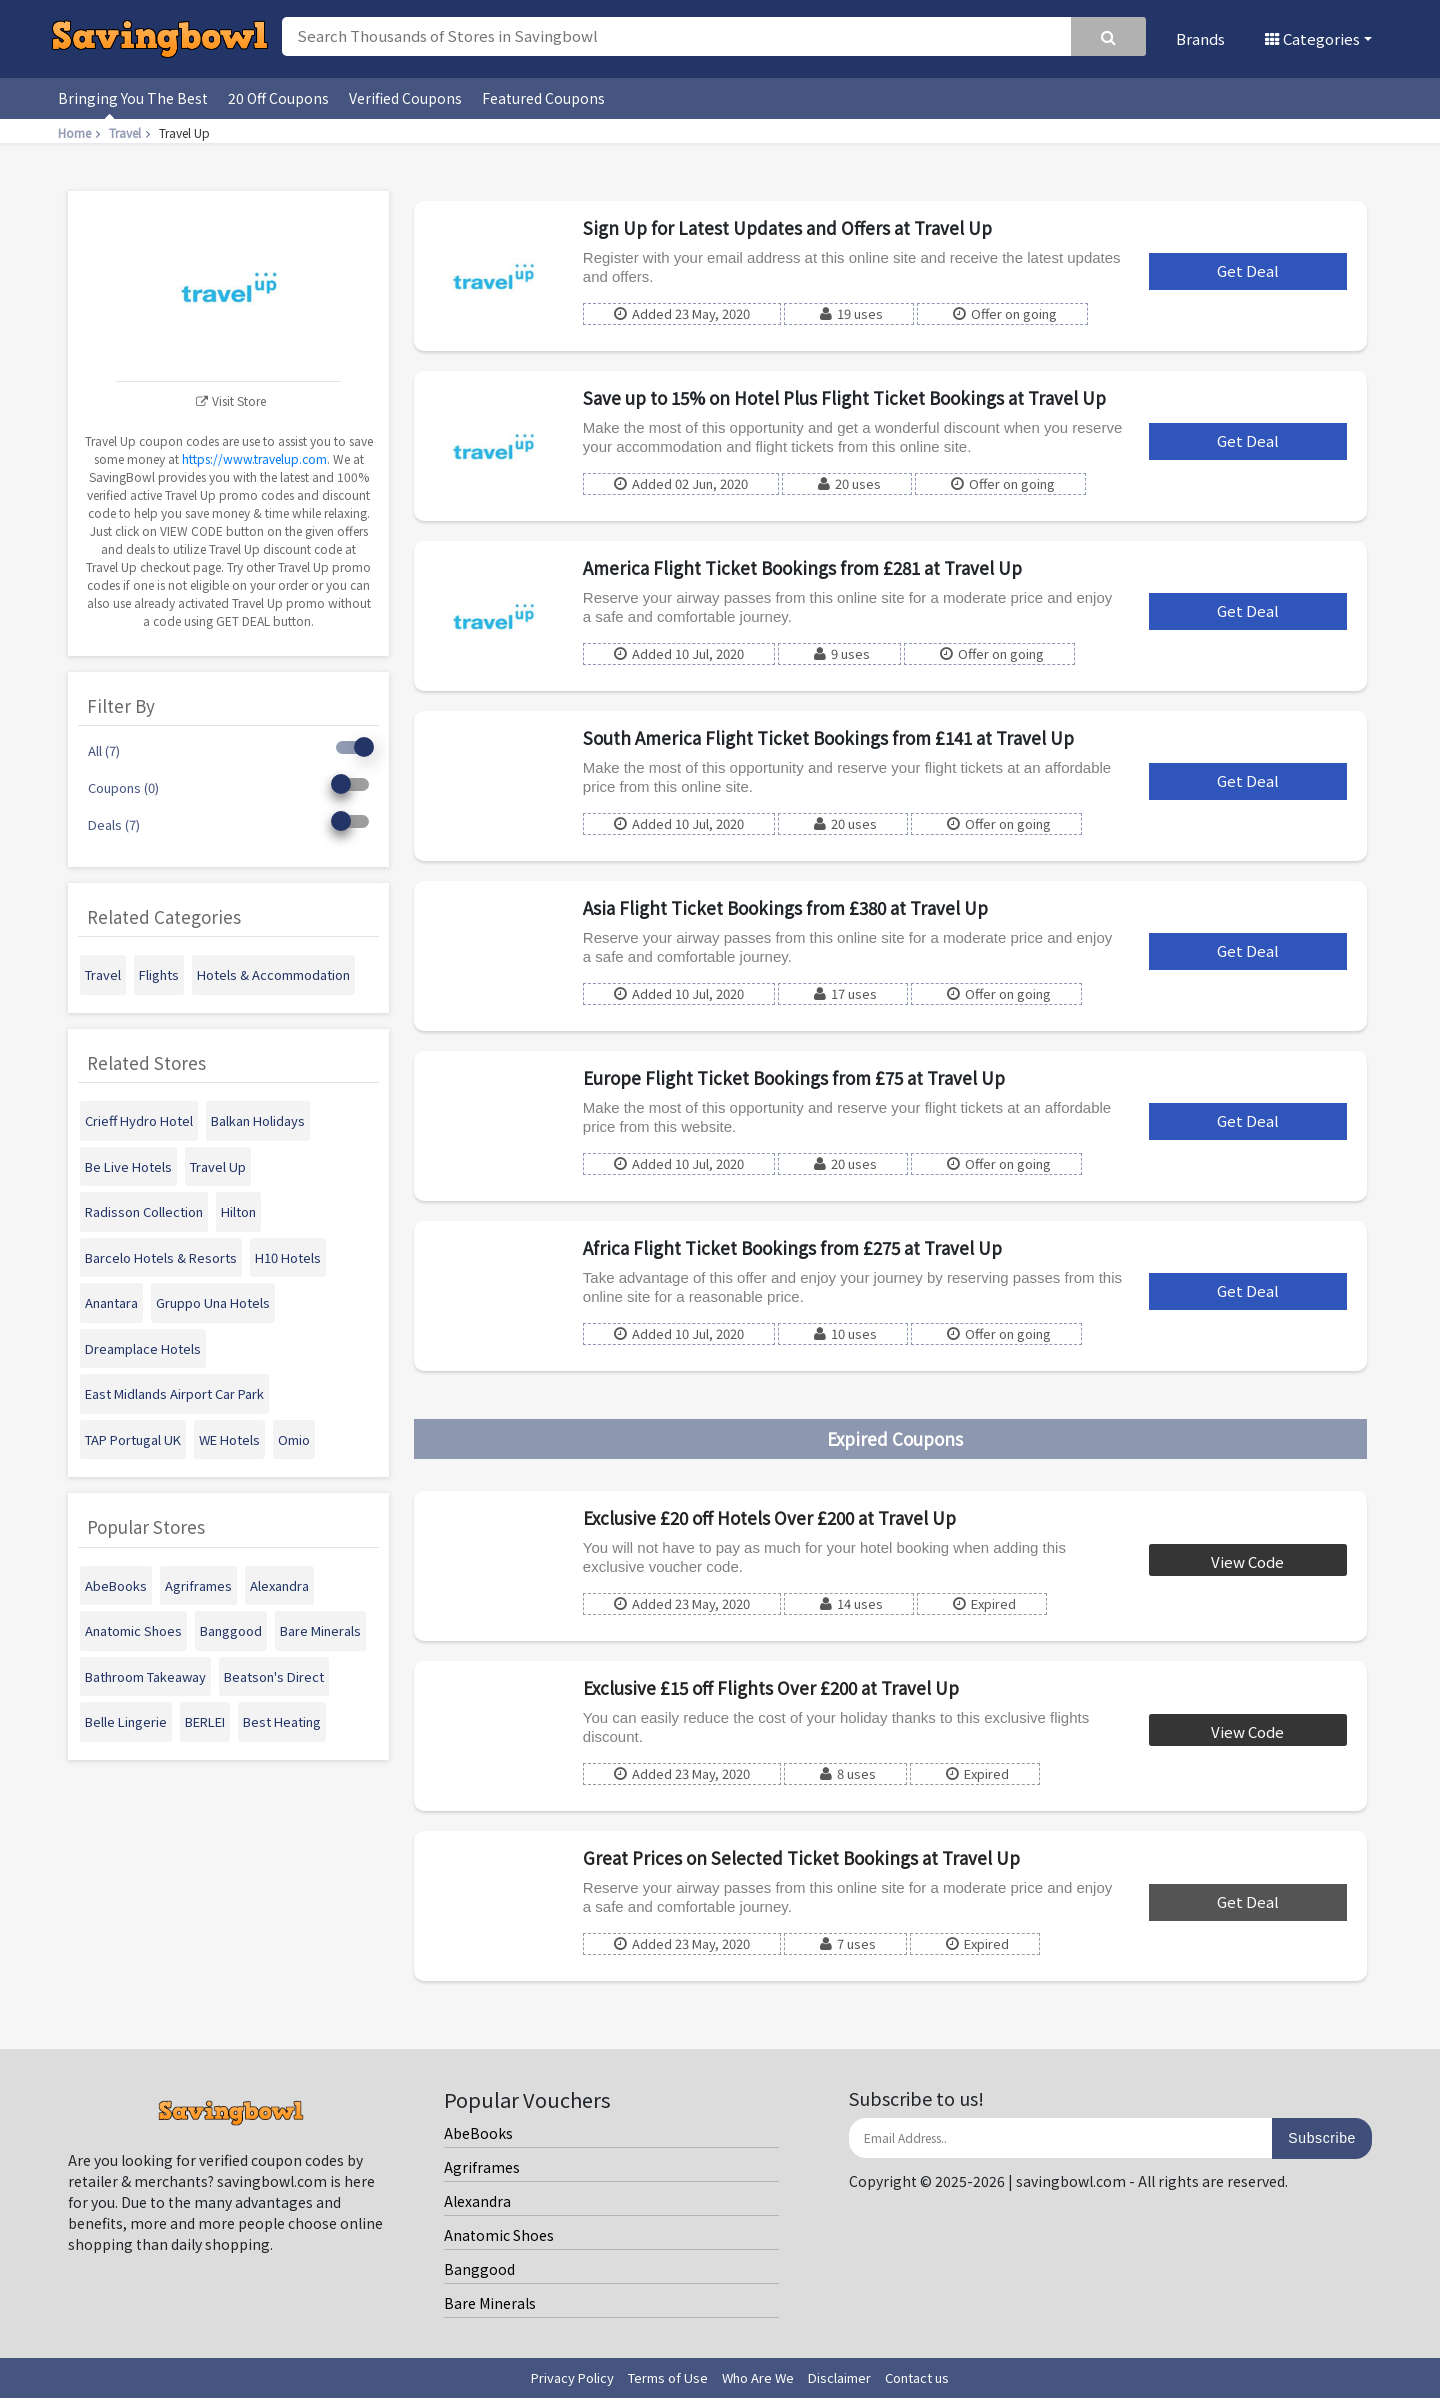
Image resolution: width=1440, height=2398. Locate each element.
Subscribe (1322, 2138)
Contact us (917, 2377)
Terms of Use (668, 2377)
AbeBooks (478, 2133)
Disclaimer (839, 2377)
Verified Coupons (405, 98)
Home (81, 132)
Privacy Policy (572, 2377)
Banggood (479, 2269)
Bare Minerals (490, 2303)
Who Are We (758, 2377)
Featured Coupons (543, 98)
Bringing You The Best (133, 98)
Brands (1200, 38)
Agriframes (482, 2167)
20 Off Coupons (278, 98)
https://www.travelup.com (254, 458)
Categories (1312, 38)
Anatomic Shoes (499, 2235)
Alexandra (477, 2201)
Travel (132, 132)
